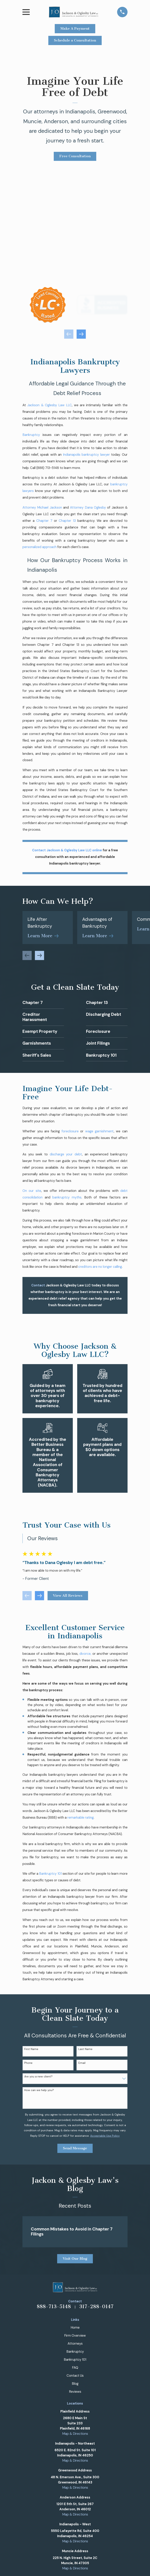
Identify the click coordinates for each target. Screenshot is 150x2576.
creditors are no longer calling (100, 1267)
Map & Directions (75, 2434)
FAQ (75, 2367)
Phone (28, 2063)
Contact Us (75, 2375)
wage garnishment (99, 1131)
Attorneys (75, 2343)
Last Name (85, 2049)
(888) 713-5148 (47, 468)
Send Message (75, 2148)
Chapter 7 (44, 521)
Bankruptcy (31, 435)
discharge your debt (66, 1154)
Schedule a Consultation (75, 40)
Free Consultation (75, 156)
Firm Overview (75, 2335)
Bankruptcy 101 (50, 1874)
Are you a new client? (38, 2076)
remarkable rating (80, 1817)
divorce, (85, 1654)
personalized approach (39, 547)
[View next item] (81, 334)
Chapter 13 (67, 521)
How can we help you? (39, 2090)
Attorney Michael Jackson (42, 507)
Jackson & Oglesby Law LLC (49, 405)
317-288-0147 (96, 2306)
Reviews (75, 2392)
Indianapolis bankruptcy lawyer (86, 455)
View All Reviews (67, 1595)
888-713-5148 (54, 2306)
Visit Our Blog (75, 2259)
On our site (31, 1191)
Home (75, 2327)
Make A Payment (75, 28)
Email (81, 2063)
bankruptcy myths (66, 1197)
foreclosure (70, 1131)
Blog (75, 2383)
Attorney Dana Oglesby (88, 507)
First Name (31, 2049)
